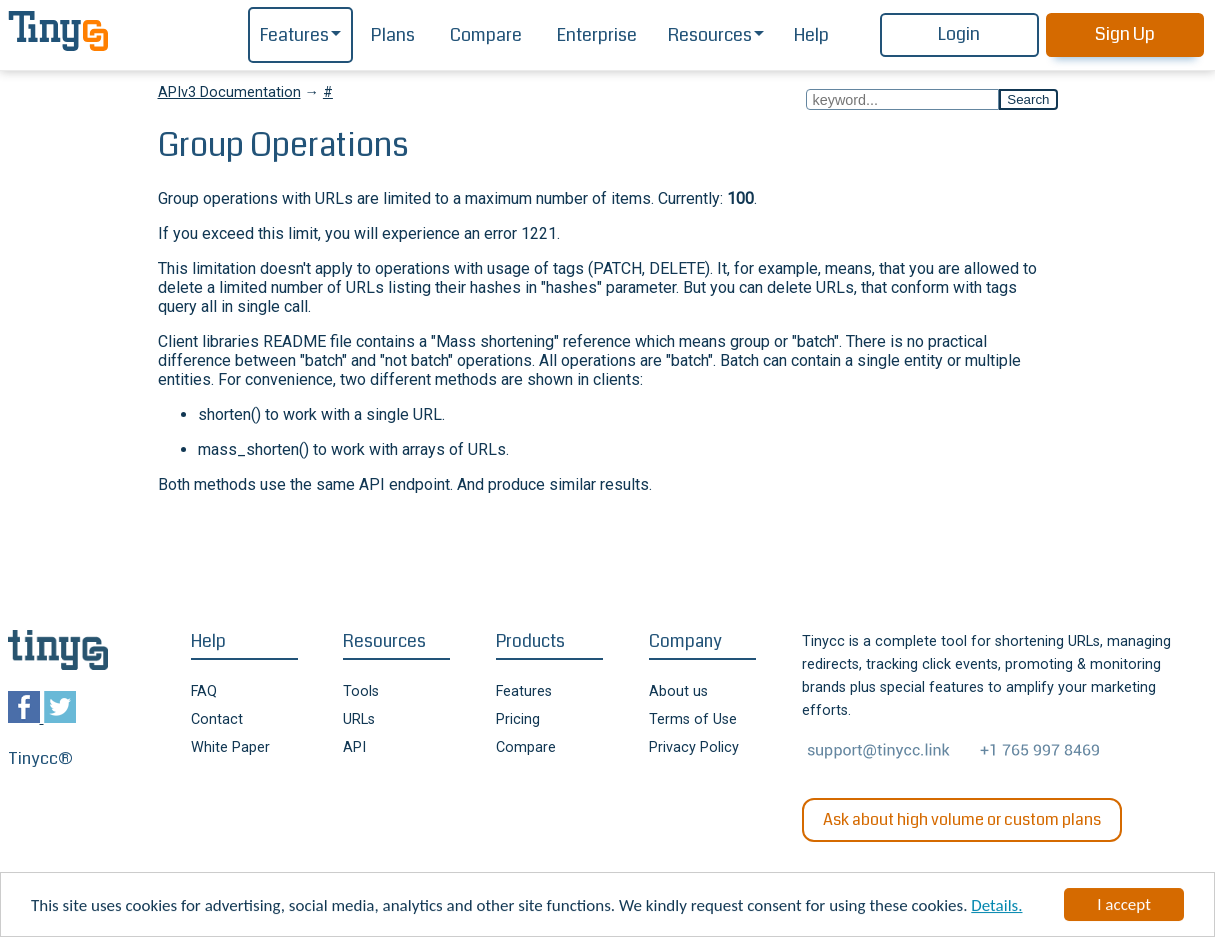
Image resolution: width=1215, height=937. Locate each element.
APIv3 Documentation (229, 92)
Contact (217, 719)
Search (1028, 99)
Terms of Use (693, 719)
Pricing (518, 719)
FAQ (204, 691)
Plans (393, 35)
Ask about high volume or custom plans (962, 819)
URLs (359, 719)
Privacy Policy (694, 747)
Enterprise (597, 35)
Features (294, 35)
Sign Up (1125, 34)
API (354, 747)
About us (678, 691)
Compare (486, 35)
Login (959, 34)
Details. (996, 906)
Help (811, 35)
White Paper (230, 747)
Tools (361, 691)
